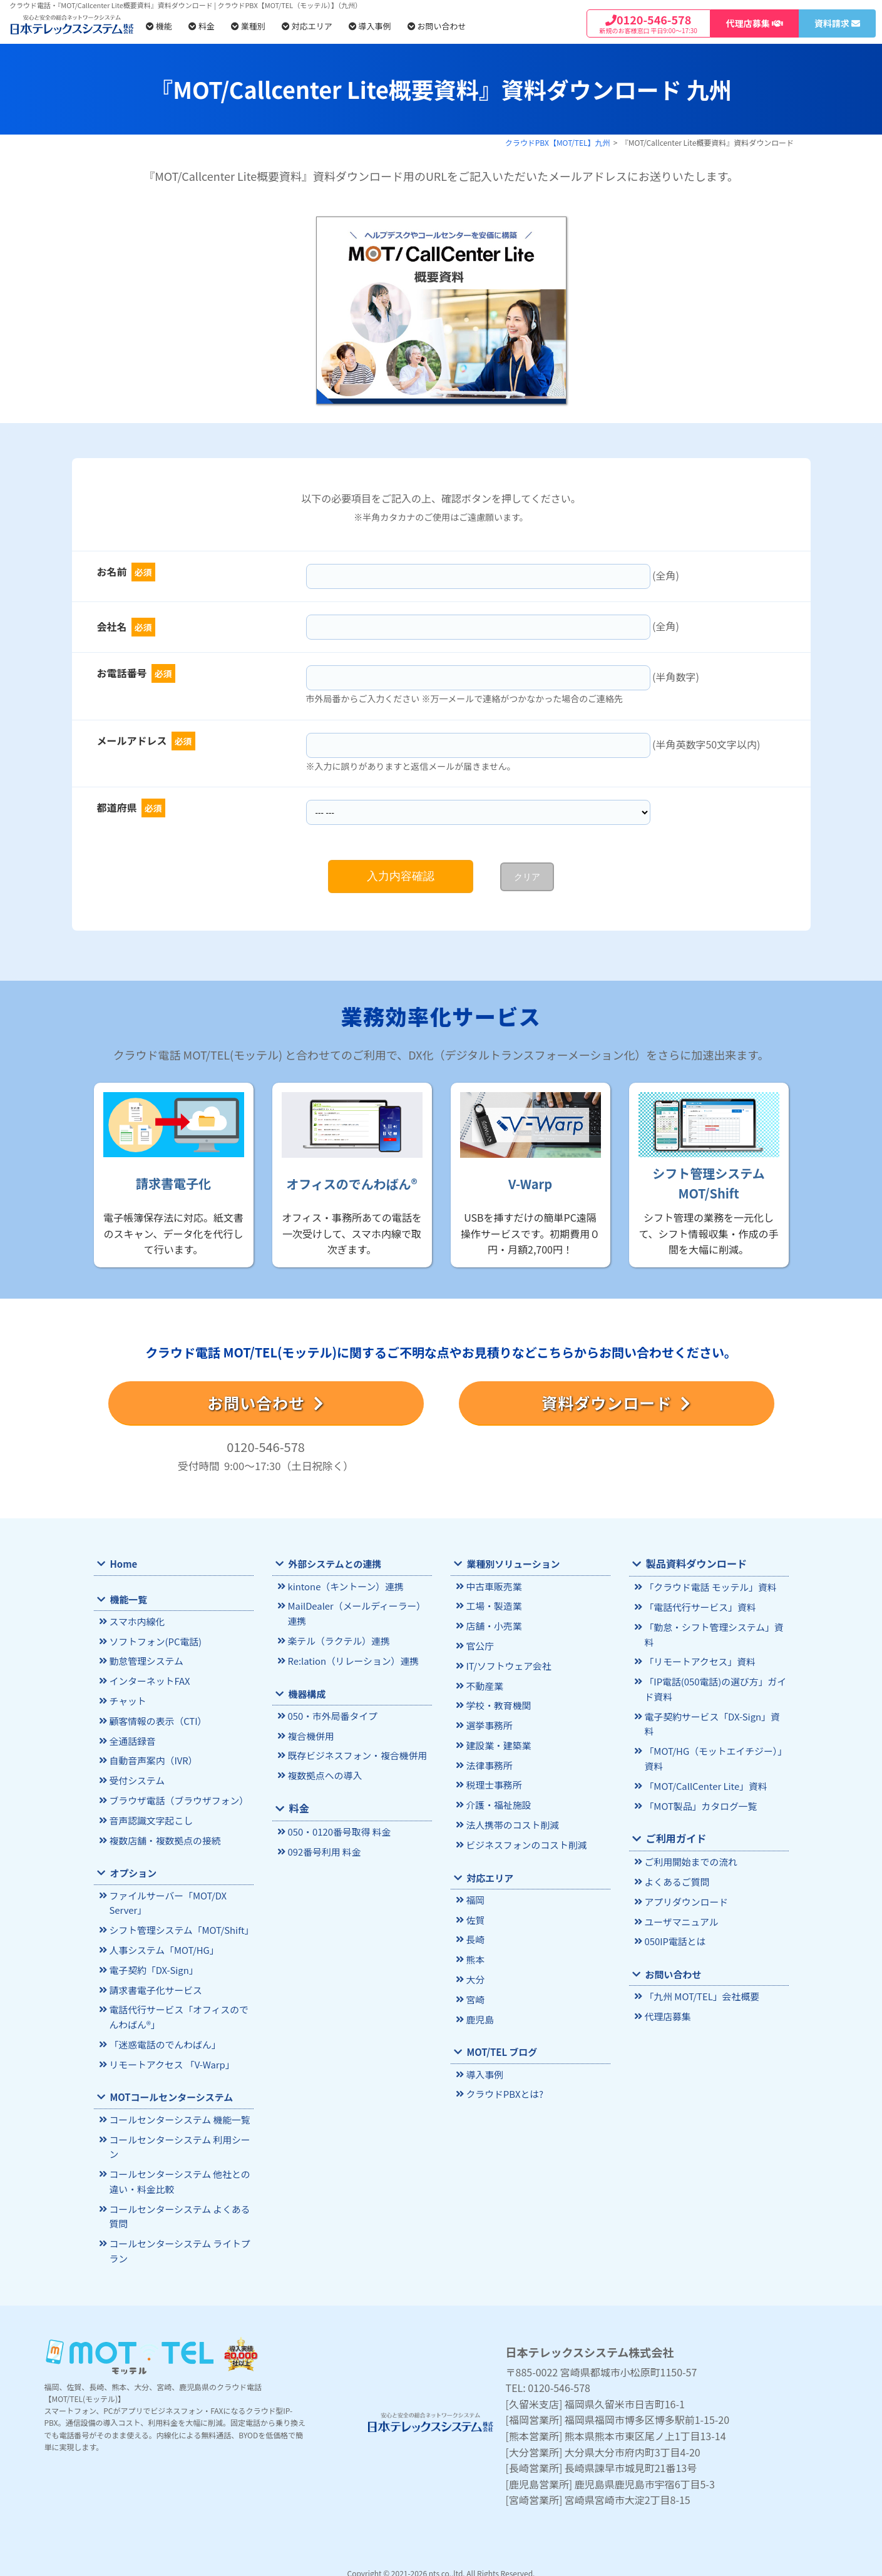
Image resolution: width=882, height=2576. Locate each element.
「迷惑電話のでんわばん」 (163, 2036)
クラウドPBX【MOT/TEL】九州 (557, 142)
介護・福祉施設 (497, 1800)
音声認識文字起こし (149, 1815)
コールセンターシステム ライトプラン (177, 2238)
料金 (201, 26)
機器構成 (306, 1691)
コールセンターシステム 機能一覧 (177, 2110)
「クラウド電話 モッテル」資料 (708, 1586)
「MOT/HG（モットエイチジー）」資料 (713, 1725)
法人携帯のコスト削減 (511, 1819)
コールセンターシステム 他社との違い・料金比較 (177, 2171)
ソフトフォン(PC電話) (153, 1641)
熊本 (475, 1952)
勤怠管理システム (145, 1660)
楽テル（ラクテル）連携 (336, 1639)
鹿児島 (479, 2010)
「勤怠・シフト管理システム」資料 (716, 1625)
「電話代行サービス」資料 (698, 1606)
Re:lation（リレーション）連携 (350, 1658)
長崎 (475, 1933)
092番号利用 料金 (322, 1847)
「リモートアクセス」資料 (698, 1645)
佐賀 (475, 1913)
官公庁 (479, 1644)
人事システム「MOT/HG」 (162, 1943)
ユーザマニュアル (679, 1885)
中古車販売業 (493, 1586)
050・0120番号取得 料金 (337, 1827)
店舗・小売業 (493, 1625)
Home (123, 1563)
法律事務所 (488, 1760)
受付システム (136, 1777)
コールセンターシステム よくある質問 (177, 2205)
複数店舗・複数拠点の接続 (163, 1835)
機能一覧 (128, 1599)
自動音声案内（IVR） (152, 1757)
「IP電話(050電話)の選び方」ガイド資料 (712, 1671)
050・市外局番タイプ (330, 1713)
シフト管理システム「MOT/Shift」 (179, 1924)
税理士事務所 (493, 1780)
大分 (475, 1971)
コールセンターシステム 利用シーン (177, 2137)
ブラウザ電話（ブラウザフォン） (176, 1796)
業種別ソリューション (511, 1563)
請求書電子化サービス (154, 1983)
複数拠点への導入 (323, 1772)
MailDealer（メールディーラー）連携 (358, 1613)
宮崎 (475, 1991)
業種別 (248, 26)
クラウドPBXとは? (503, 2085)
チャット (127, 1699)
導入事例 (370, 26)
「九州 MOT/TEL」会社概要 (700, 1959)
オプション (132, 1867)
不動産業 (484, 1683)
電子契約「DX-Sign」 (152, 1963)
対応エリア (307, 26)
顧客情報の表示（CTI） (156, 1718)
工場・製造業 (493, 1605)
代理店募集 (666, 1979)
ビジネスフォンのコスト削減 (524, 1839)
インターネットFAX (148, 1680)
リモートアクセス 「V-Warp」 (169, 2055)
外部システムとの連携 (333, 1563)
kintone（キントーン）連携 (343, 1586)
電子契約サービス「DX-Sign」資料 (714, 1698)
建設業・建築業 (497, 1741)
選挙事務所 (488, 1722)
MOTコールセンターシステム (170, 2088)
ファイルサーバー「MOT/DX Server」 (166, 1897)
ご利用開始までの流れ (689, 1826)
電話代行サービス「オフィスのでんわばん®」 (181, 2009)
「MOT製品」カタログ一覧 (698, 1771)
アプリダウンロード (684, 1866)
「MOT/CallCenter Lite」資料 (703, 1751)
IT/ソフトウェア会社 (507, 1663)
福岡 (475, 1894)
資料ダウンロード (615, 1402)
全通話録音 (131, 1738)
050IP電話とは (674, 1904)
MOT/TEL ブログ (500, 2043)
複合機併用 (309, 1733)
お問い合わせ (437, 26)
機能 (159, 26)
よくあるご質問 (675, 1846)
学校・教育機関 (497, 1702)
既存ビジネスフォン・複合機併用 (355, 1752)
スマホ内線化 (136, 1621)
